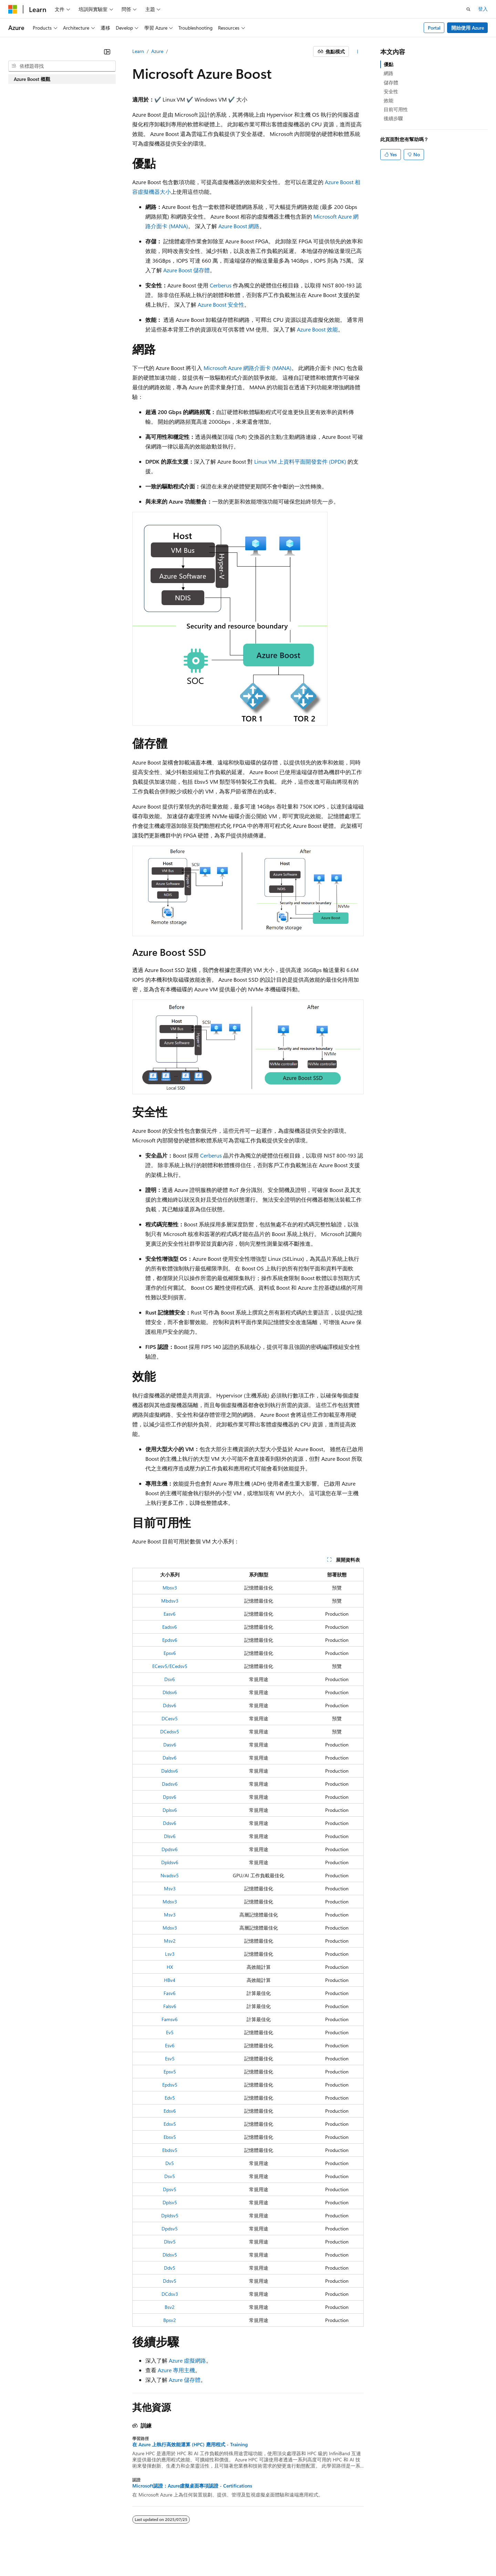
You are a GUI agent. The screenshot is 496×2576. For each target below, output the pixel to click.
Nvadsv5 (170, 1875)
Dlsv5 (170, 2241)
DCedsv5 (169, 1731)
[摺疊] (107, 51)
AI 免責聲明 (235, 2554)
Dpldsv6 (169, 1862)
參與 (311, 2554)
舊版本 (263, 2554)
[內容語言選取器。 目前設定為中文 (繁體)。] (27, 2554)
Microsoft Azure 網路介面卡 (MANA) (247, 367)
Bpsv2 (169, 2320)
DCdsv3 (170, 2294)
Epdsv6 (169, 1640)
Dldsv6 (170, 1692)
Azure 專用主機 (176, 2370)
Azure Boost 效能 (317, 329)
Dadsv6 (170, 1784)
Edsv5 (170, 2124)
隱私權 (331, 2554)
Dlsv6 (170, 1836)
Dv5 (169, 2163)
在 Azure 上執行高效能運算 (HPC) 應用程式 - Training (190, 2444)
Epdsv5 (169, 2084)
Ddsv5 (169, 2281)
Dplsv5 (170, 2202)
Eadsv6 (169, 1627)
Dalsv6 (170, 1757)
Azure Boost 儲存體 (186, 270)
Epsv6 (170, 1653)
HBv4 (169, 1980)
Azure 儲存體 (184, 2379)
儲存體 (391, 82)
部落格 (286, 2554)
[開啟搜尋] (468, 9)
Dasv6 (169, 1744)
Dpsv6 (169, 1797)
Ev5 (170, 2032)
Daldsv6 (169, 1770)
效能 (388, 100)
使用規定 (408, 2554)
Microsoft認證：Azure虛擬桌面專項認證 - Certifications (192, 2486)
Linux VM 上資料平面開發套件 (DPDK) (300, 461)
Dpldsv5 (169, 2215)
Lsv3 (170, 1954)
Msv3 (170, 1888)
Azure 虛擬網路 (187, 2360)
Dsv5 (169, 2176)
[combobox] (62, 66)
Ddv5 (169, 2267)
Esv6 (170, 2045)
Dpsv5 (169, 2189)
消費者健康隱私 (369, 2554)
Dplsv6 (170, 1810)
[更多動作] (358, 51)
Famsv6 (170, 2019)
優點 (388, 64)
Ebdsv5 (169, 2150)
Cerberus (220, 285)
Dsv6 (169, 1679)
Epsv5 (170, 2071)
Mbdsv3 (169, 1600)
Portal (434, 27)
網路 (388, 73)
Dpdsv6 (170, 1849)
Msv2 (170, 1941)
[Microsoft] (12, 9)
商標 (431, 2554)
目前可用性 (396, 109)
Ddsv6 (169, 1705)
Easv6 (170, 1614)
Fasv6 (170, 1993)
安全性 (391, 91)
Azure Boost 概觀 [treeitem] (32, 79)
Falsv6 (169, 2006)
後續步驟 (393, 118)
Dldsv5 (170, 2254)
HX (170, 1967)
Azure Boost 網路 (238, 226)
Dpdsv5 (170, 2228)
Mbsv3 (170, 1587)
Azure (157, 51)
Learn (138, 51)
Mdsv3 (170, 1901)
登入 (483, 9)
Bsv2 (170, 2307)
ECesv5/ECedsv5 (169, 1666)
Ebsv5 (170, 2137)
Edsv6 (170, 2111)
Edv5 (170, 2097)
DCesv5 (170, 1718)
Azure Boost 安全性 (221, 304)
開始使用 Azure (467, 27)
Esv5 (170, 2058)
